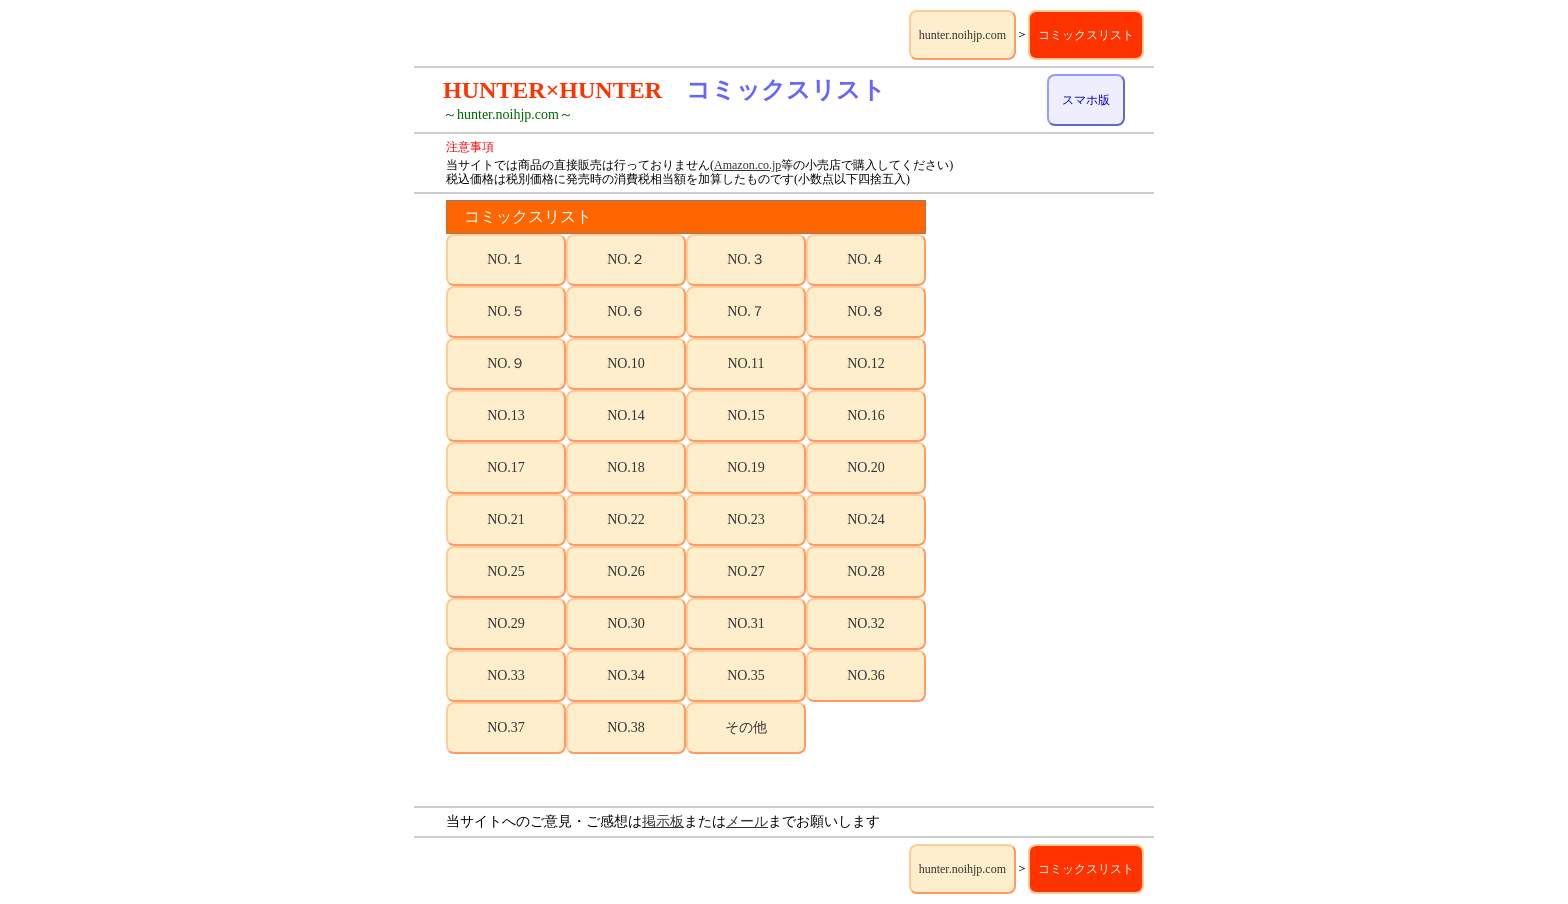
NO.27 (746, 571)
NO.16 (866, 415)
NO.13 (506, 415)
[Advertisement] (1042, 500)
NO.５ (506, 311)
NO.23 (746, 519)
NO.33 (506, 675)
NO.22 (626, 519)
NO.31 (746, 623)
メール (747, 821)
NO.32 (866, 623)
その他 (746, 727)
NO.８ (866, 311)
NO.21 (506, 519)
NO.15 (746, 415)
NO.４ (866, 259)
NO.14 (626, 415)
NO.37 (506, 727)
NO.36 (866, 675)
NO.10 (626, 363)
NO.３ (746, 259)
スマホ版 (1086, 100)
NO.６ (626, 311)
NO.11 (745, 363)
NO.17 (506, 467)
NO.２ (626, 259)
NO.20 (866, 467)
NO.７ (746, 311)
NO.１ (506, 259)
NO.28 (866, 571)
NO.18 (626, 467)
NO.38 (626, 727)
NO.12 (866, 363)
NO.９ (506, 363)
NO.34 (626, 675)
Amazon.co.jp (747, 165)
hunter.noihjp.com (962, 35)
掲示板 (663, 821)
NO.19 (746, 467)
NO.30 (626, 623)
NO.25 (506, 571)
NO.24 (866, 519)
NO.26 (626, 571)
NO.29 (506, 623)
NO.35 (746, 675)
